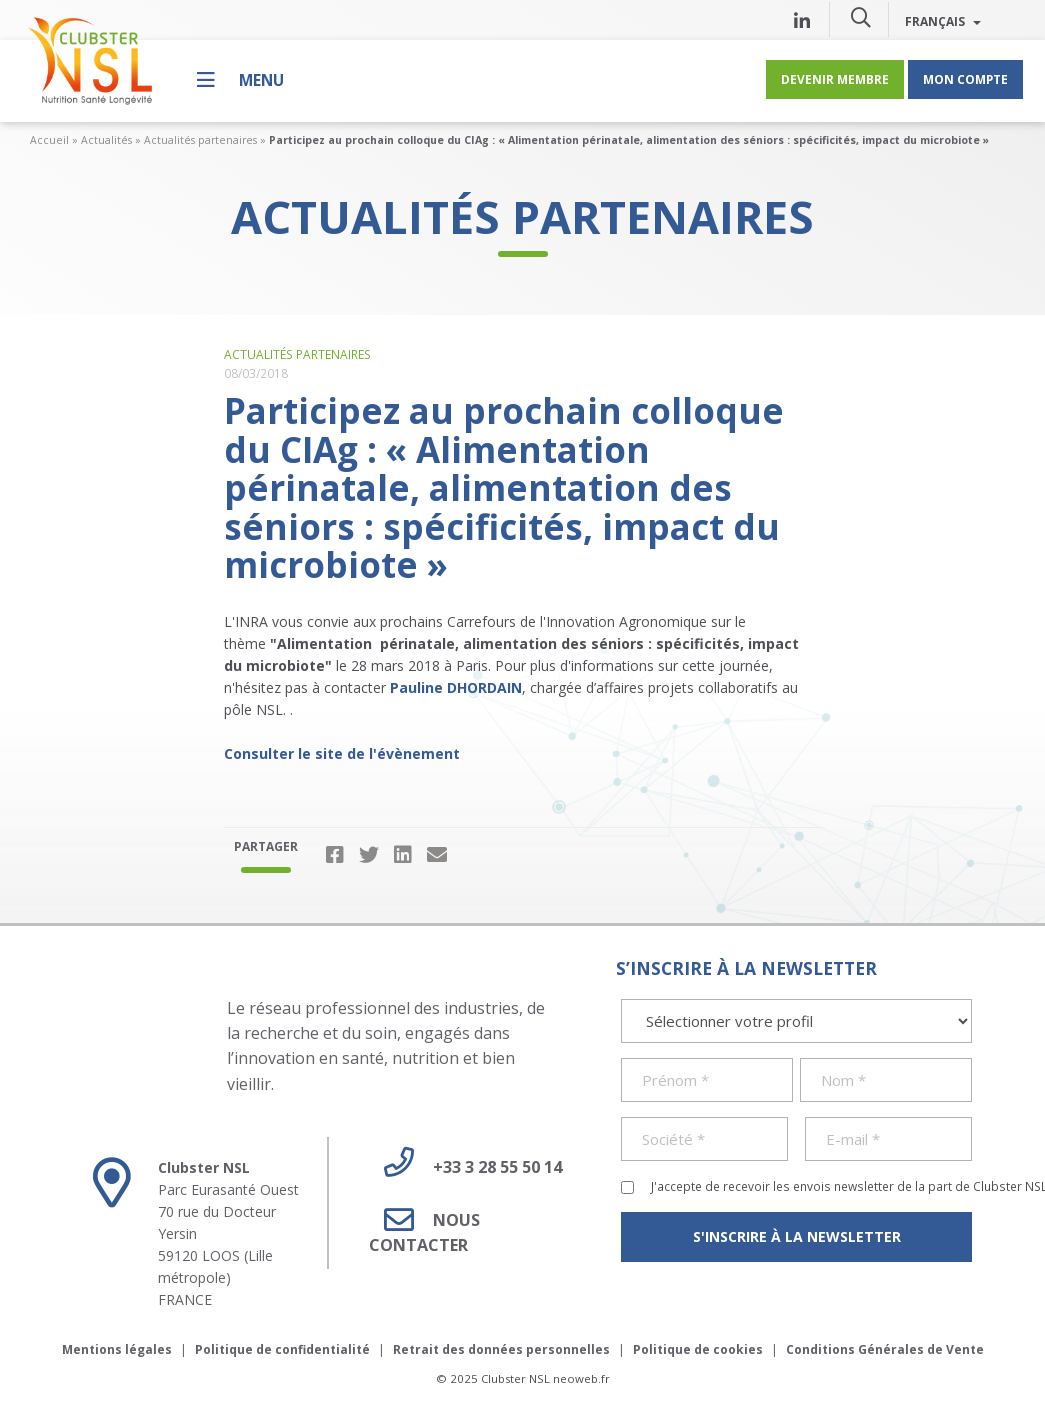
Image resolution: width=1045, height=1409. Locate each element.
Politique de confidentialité (282, 1349)
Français (943, 21)
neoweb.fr (581, 1378)
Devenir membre (835, 79)
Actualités (106, 140)
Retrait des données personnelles (501, 1349)
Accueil (49, 140)
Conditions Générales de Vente (885, 1349)
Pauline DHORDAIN (456, 687)
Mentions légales (117, 1349)
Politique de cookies (698, 1349)
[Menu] (240, 79)
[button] (861, 17)
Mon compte (965, 79)
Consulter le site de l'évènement (342, 753)
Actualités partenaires (200, 140)
